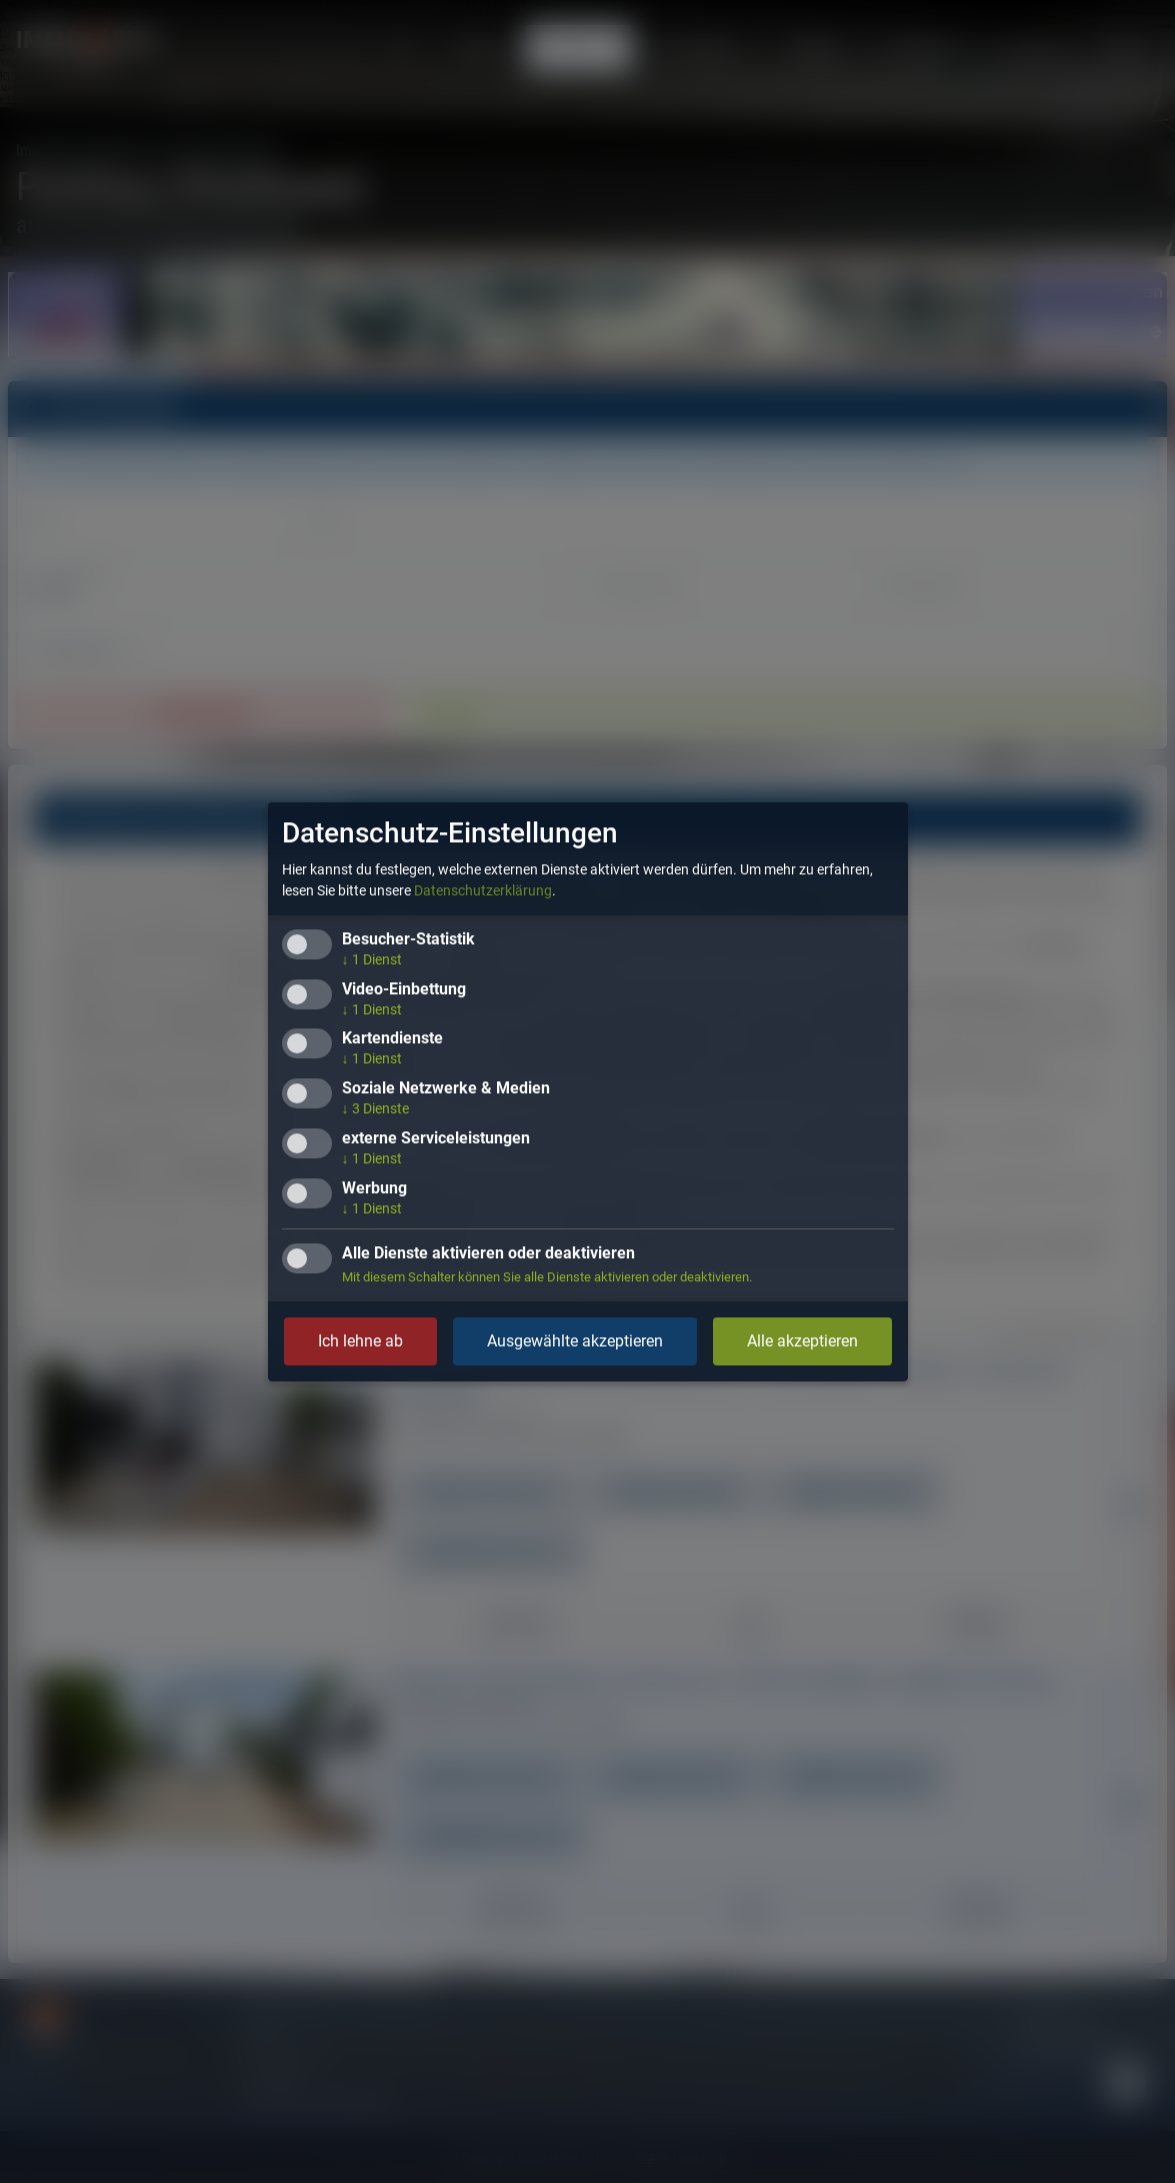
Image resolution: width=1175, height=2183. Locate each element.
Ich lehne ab (360, 1340)
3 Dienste (375, 1109)
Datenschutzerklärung (483, 890)
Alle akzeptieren (802, 1340)
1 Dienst (372, 959)
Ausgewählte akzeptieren (575, 1340)
